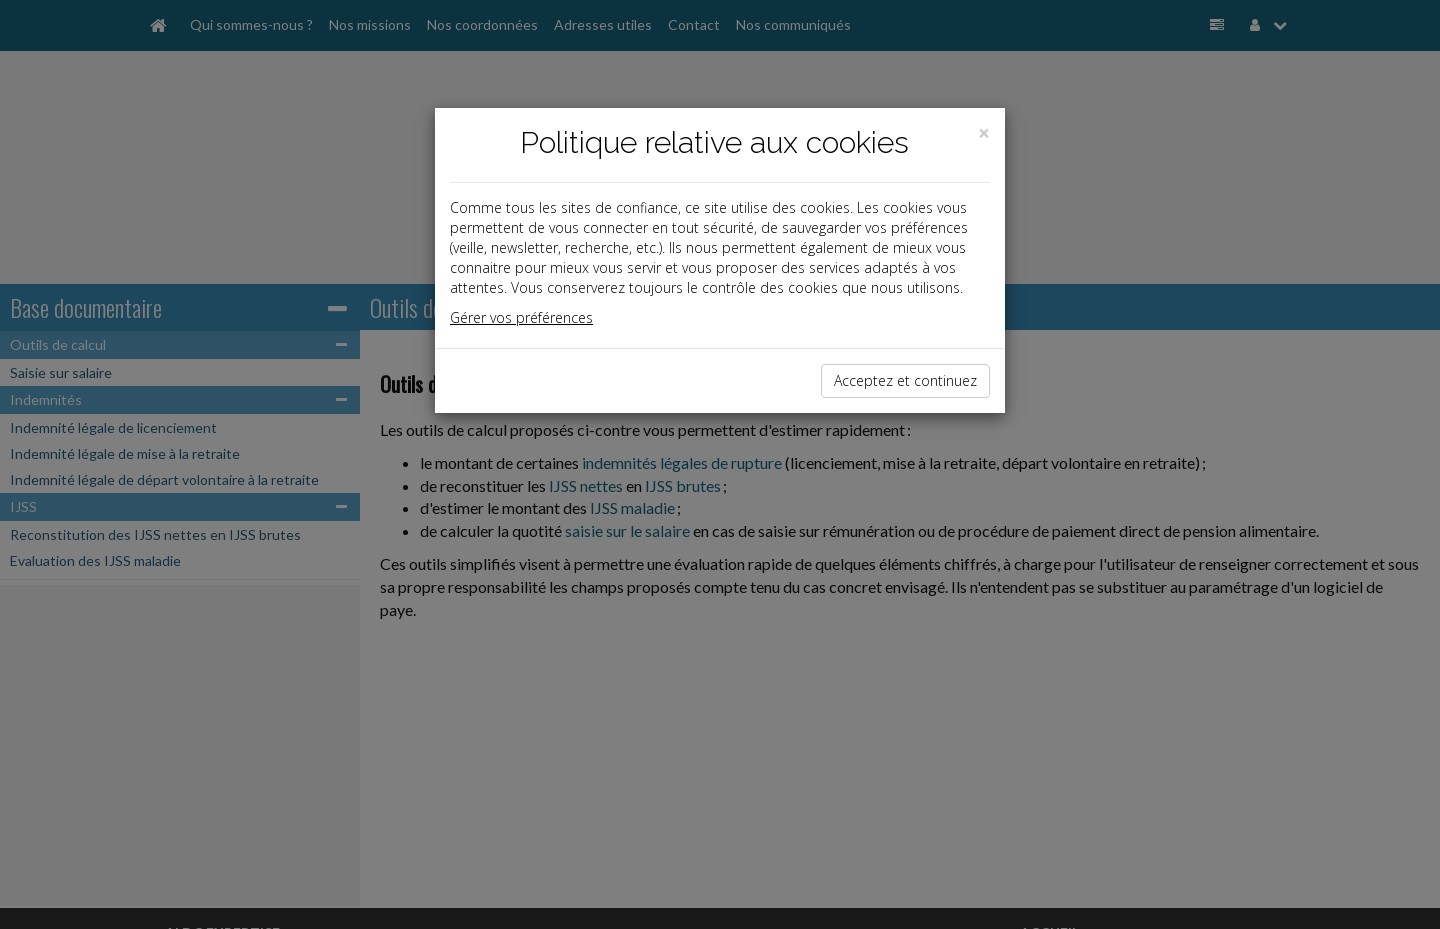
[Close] (984, 133)
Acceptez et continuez (905, 380)
